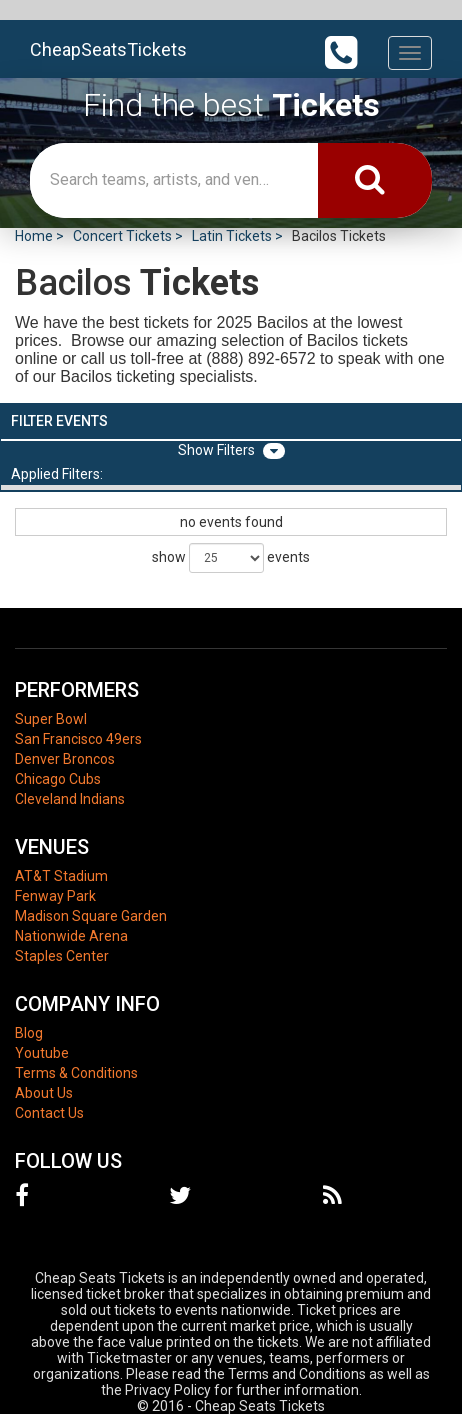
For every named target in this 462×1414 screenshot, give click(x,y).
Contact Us (49, 1113)
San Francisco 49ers (78, 739)
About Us (44, 1093)
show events (231, 558)
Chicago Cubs (58, 779)
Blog (29, 1033)
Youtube (42, 1053)
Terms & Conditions (76, 1073)
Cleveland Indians (70, 799)
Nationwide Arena (71, 936)
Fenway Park (55, 896)
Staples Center (62, 956)
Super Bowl (51, 719)
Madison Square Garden (91, 916)
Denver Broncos (65, 759)
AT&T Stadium (61, 876)
